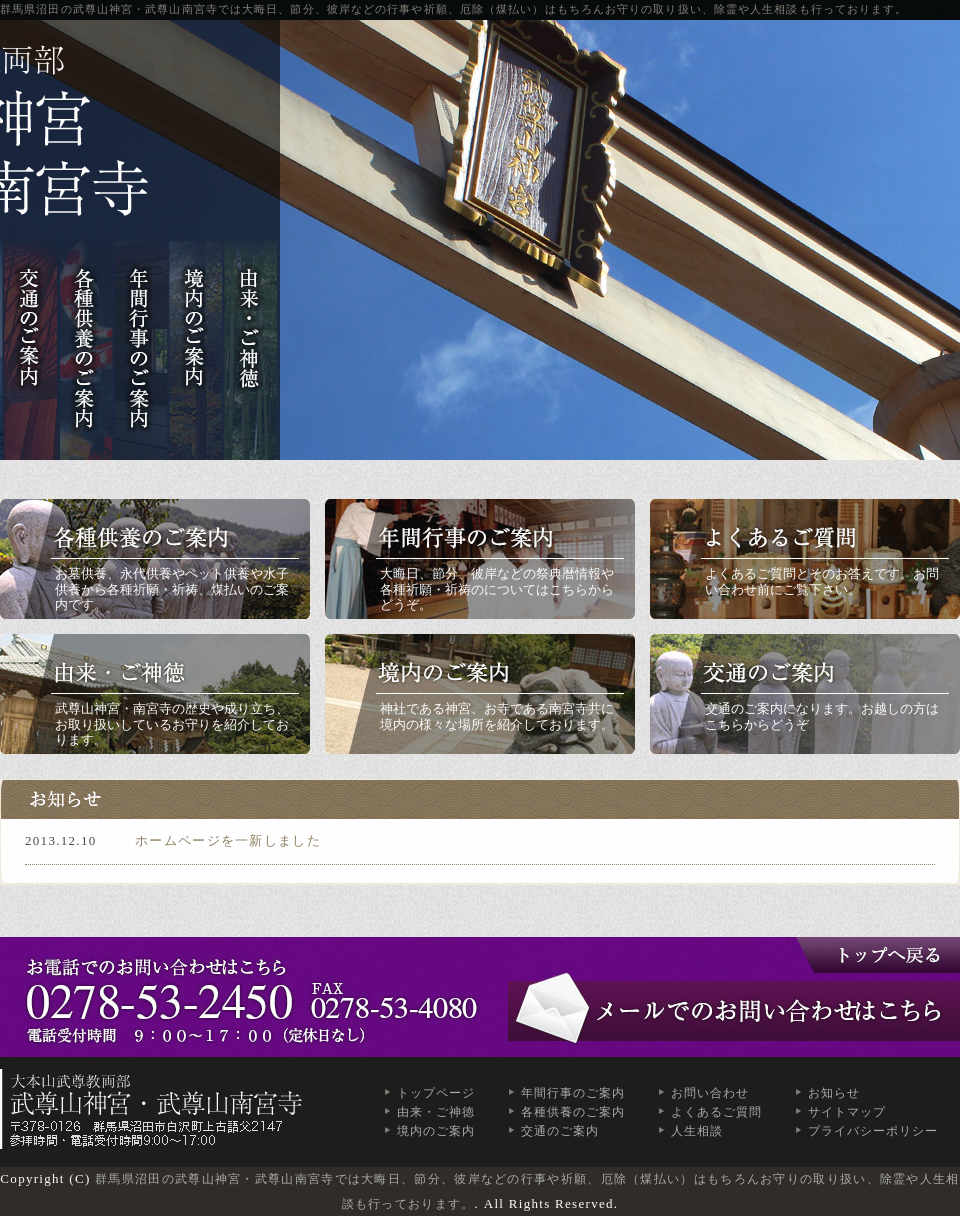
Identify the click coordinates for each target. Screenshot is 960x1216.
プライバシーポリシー (873, 1131)
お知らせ (834, 1093)
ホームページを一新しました (228, 840)
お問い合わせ (710, 1093)
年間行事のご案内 (573, 1093)
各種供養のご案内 (573, 1112)
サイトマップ (847, 1112)
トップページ (436, 1093)
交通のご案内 (560, 1131)
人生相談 (697, 1131)
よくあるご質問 (716, 1112)
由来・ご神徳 (436, 1112)
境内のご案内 (436, 1131)
